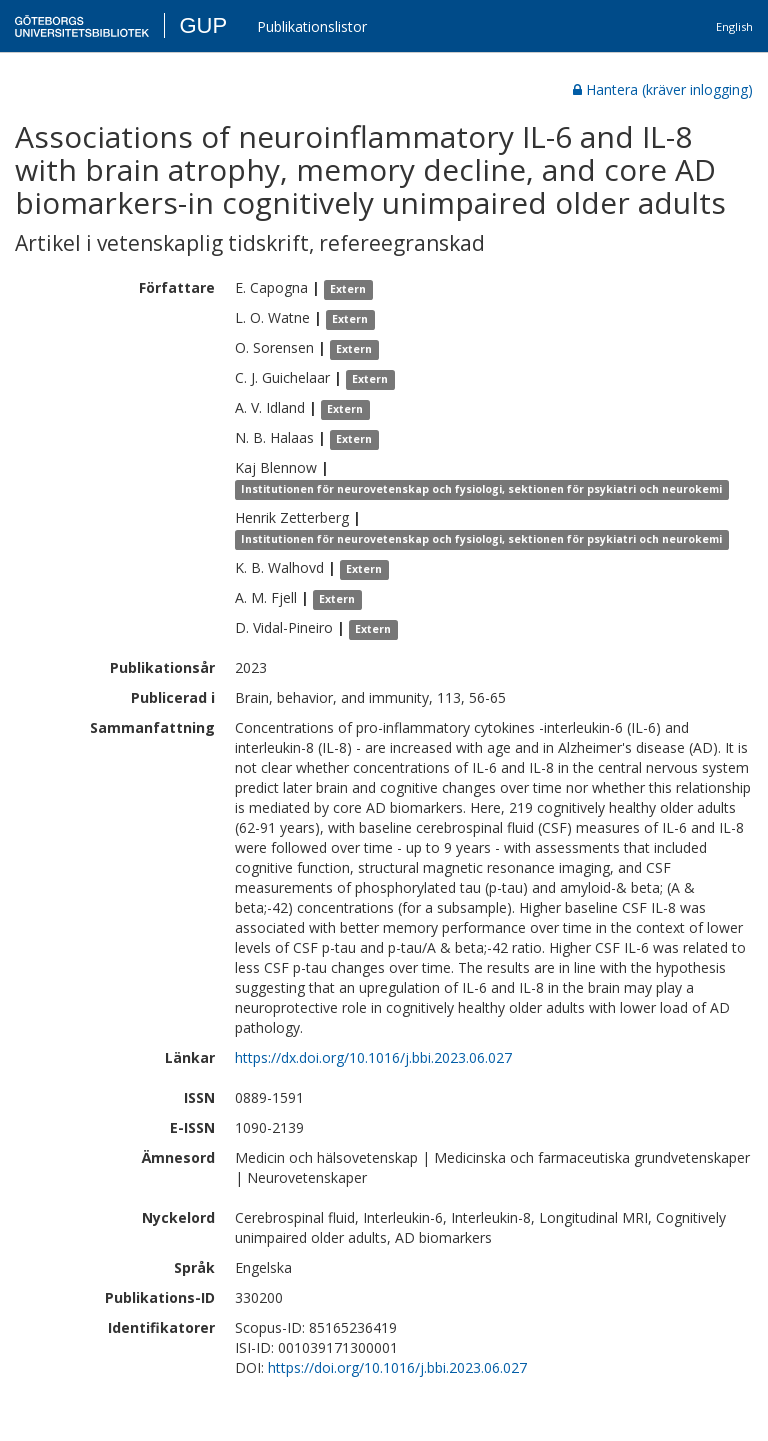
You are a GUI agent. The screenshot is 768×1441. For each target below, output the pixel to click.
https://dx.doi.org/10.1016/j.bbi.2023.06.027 (373, 1057)
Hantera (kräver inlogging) (663, 89)
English (734, 26)
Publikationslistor (312, 26)
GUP (203, 25)
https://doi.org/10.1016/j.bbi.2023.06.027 (397, 1367)
